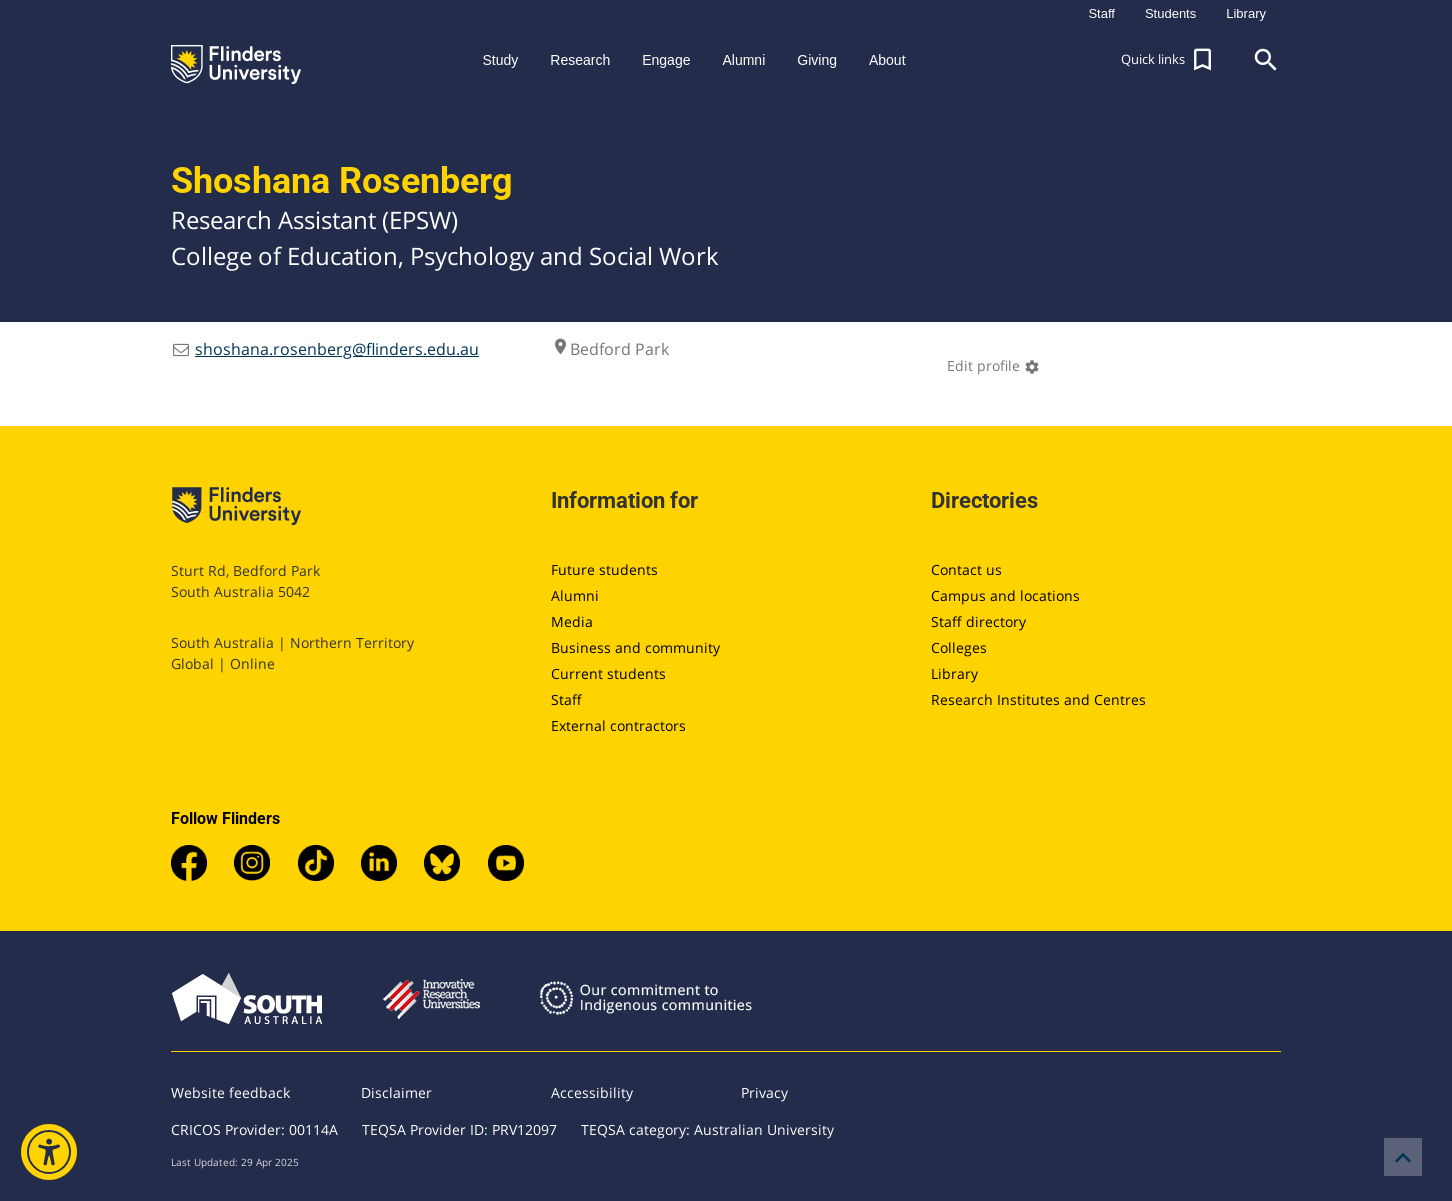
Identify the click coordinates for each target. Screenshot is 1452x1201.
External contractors (618, 725)
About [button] (887, 60)
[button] (1169, 60)
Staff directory (978, 621)
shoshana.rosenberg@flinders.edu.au (337, 349)
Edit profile (993, 365)
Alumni (575, 595)
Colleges (959, 647)
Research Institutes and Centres (1038, 699)
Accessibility (592, 1092)
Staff (566, 699)
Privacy (764, 1092)
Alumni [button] (743, 60)
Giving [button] (817, 60)
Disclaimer (396, 1092)
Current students (608, 673)
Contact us (966, 569)
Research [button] (580, 60)
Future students (604, 569)
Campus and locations (1005, 595)
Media (572, 621)
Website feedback (230, 1092)
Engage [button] (666, 60)
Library (954, 673)
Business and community (635, 647)
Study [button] (500, 60)
